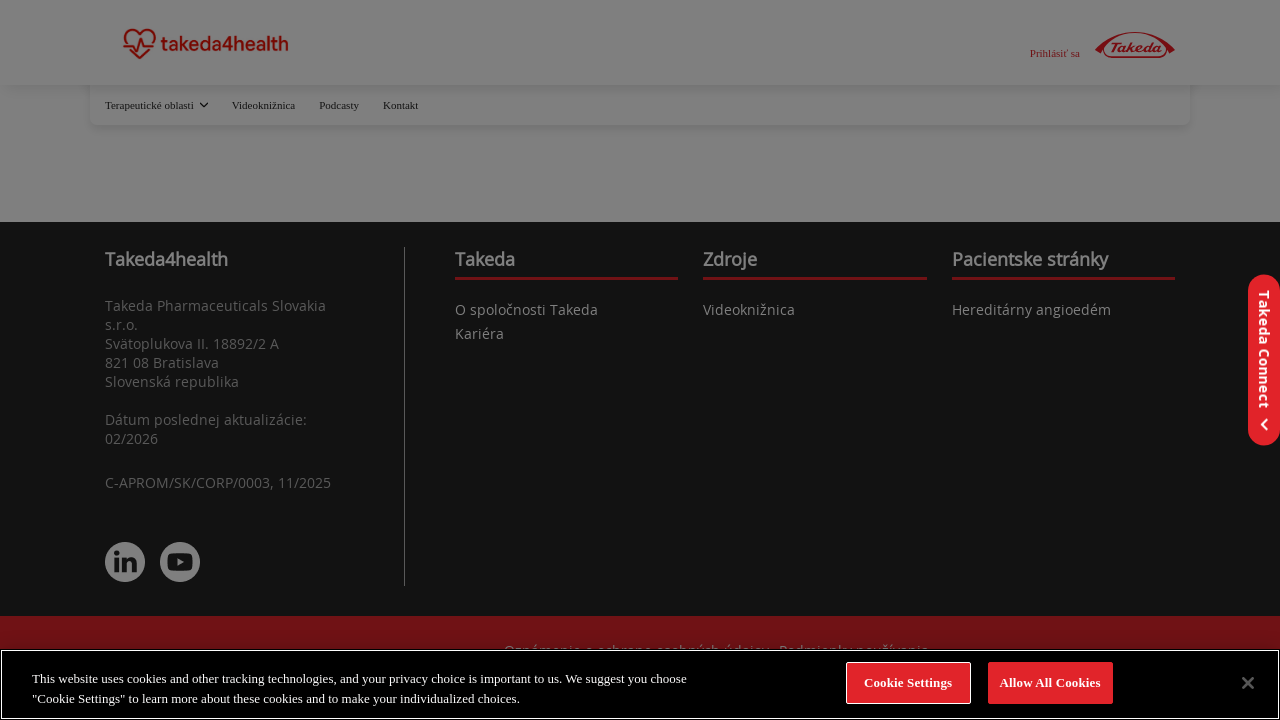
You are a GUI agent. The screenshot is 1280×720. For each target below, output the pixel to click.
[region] (640, 684)
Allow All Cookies (1050, 682)
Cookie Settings (908, 682)
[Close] (1248, 683)
